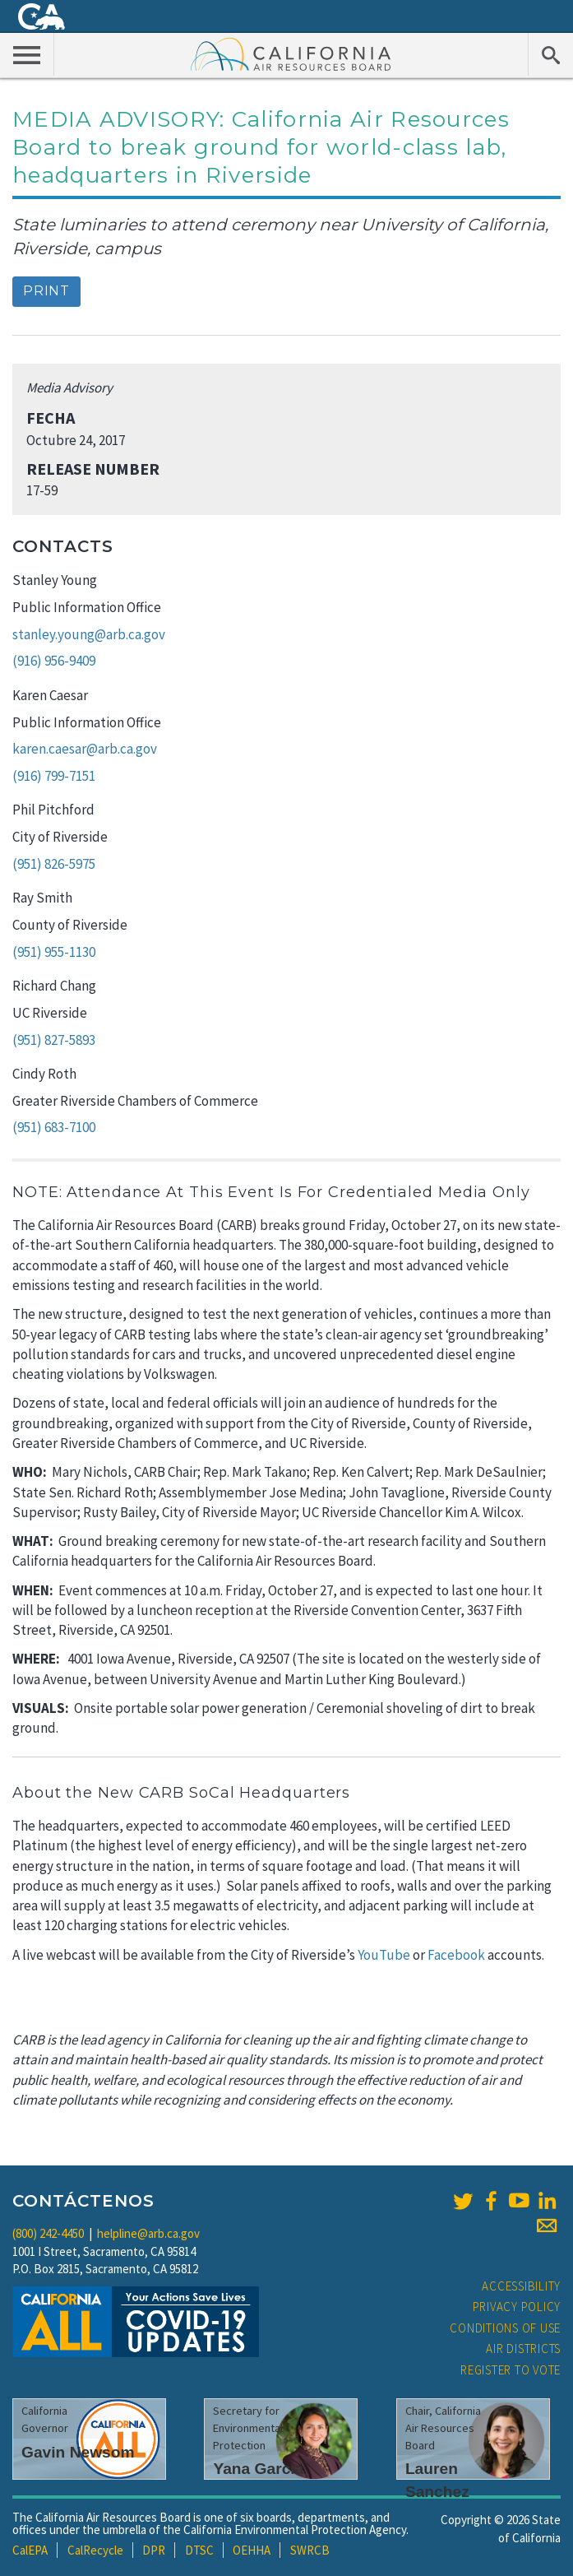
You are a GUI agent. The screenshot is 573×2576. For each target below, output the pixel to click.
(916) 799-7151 (53, 776)
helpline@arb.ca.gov (148, 2233)
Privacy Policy (517, 2306)
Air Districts (523, 2348)
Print (46, 291)
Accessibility (521, 2286)
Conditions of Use (505, 2328)
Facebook (456, 1955)
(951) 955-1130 (53, 952)
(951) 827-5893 (53, 1040)
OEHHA (251, 2550)
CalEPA (30, 2550)
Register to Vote (510, 2370)
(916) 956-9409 (53, 661)
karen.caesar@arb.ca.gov (84, 749)
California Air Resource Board (291, 53)
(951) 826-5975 (53, 864)
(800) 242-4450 (48, 2233)
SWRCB (310, 2550)
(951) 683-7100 (53, 1127)
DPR (153, 2550)
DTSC (199, 2550)
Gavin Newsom (78, 2452)
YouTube (384, 1955)
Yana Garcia (258, 2468)
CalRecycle (95, 2550)
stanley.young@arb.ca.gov (88, 634)
